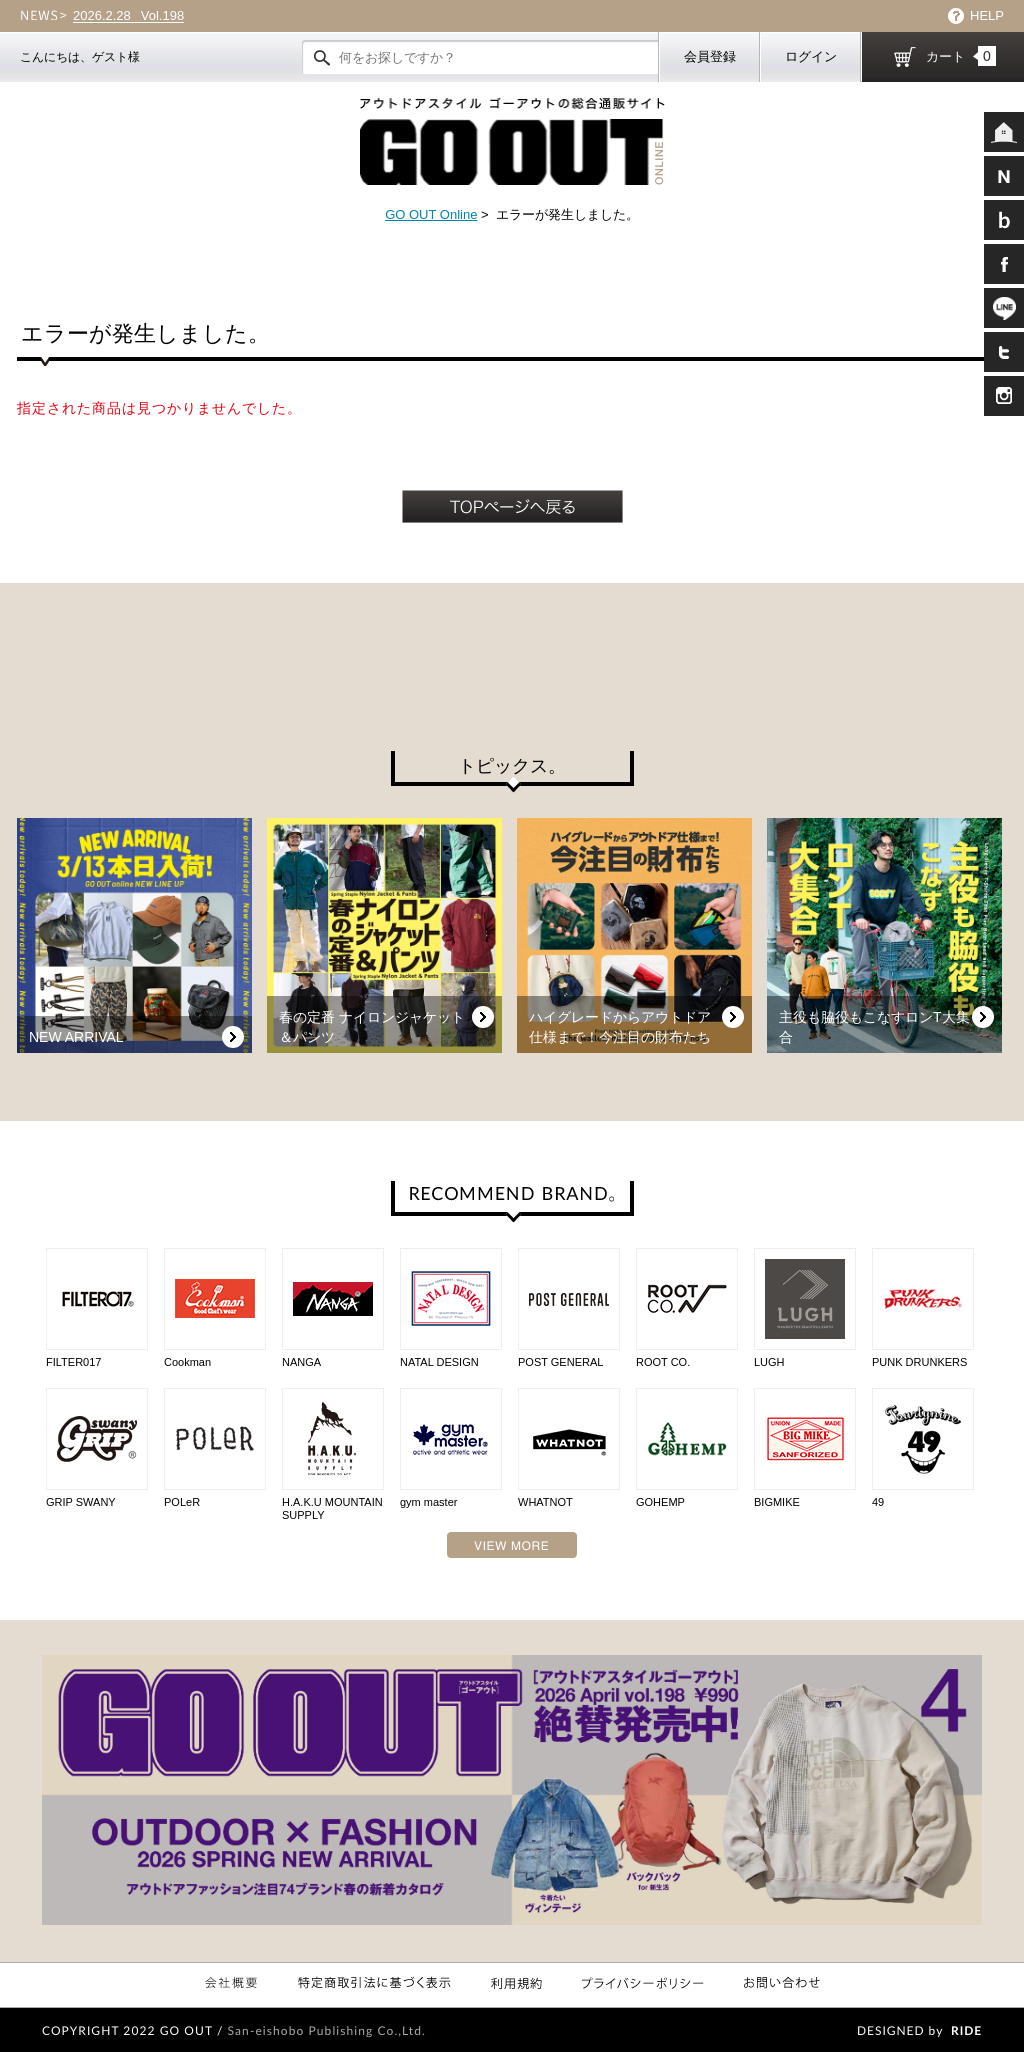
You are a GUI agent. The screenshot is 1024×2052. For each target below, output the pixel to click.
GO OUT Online (431, 214)
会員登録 (710, 56)
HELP (987, 15)
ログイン (811, 56)
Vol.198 (128, 16)
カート (961, 56)
